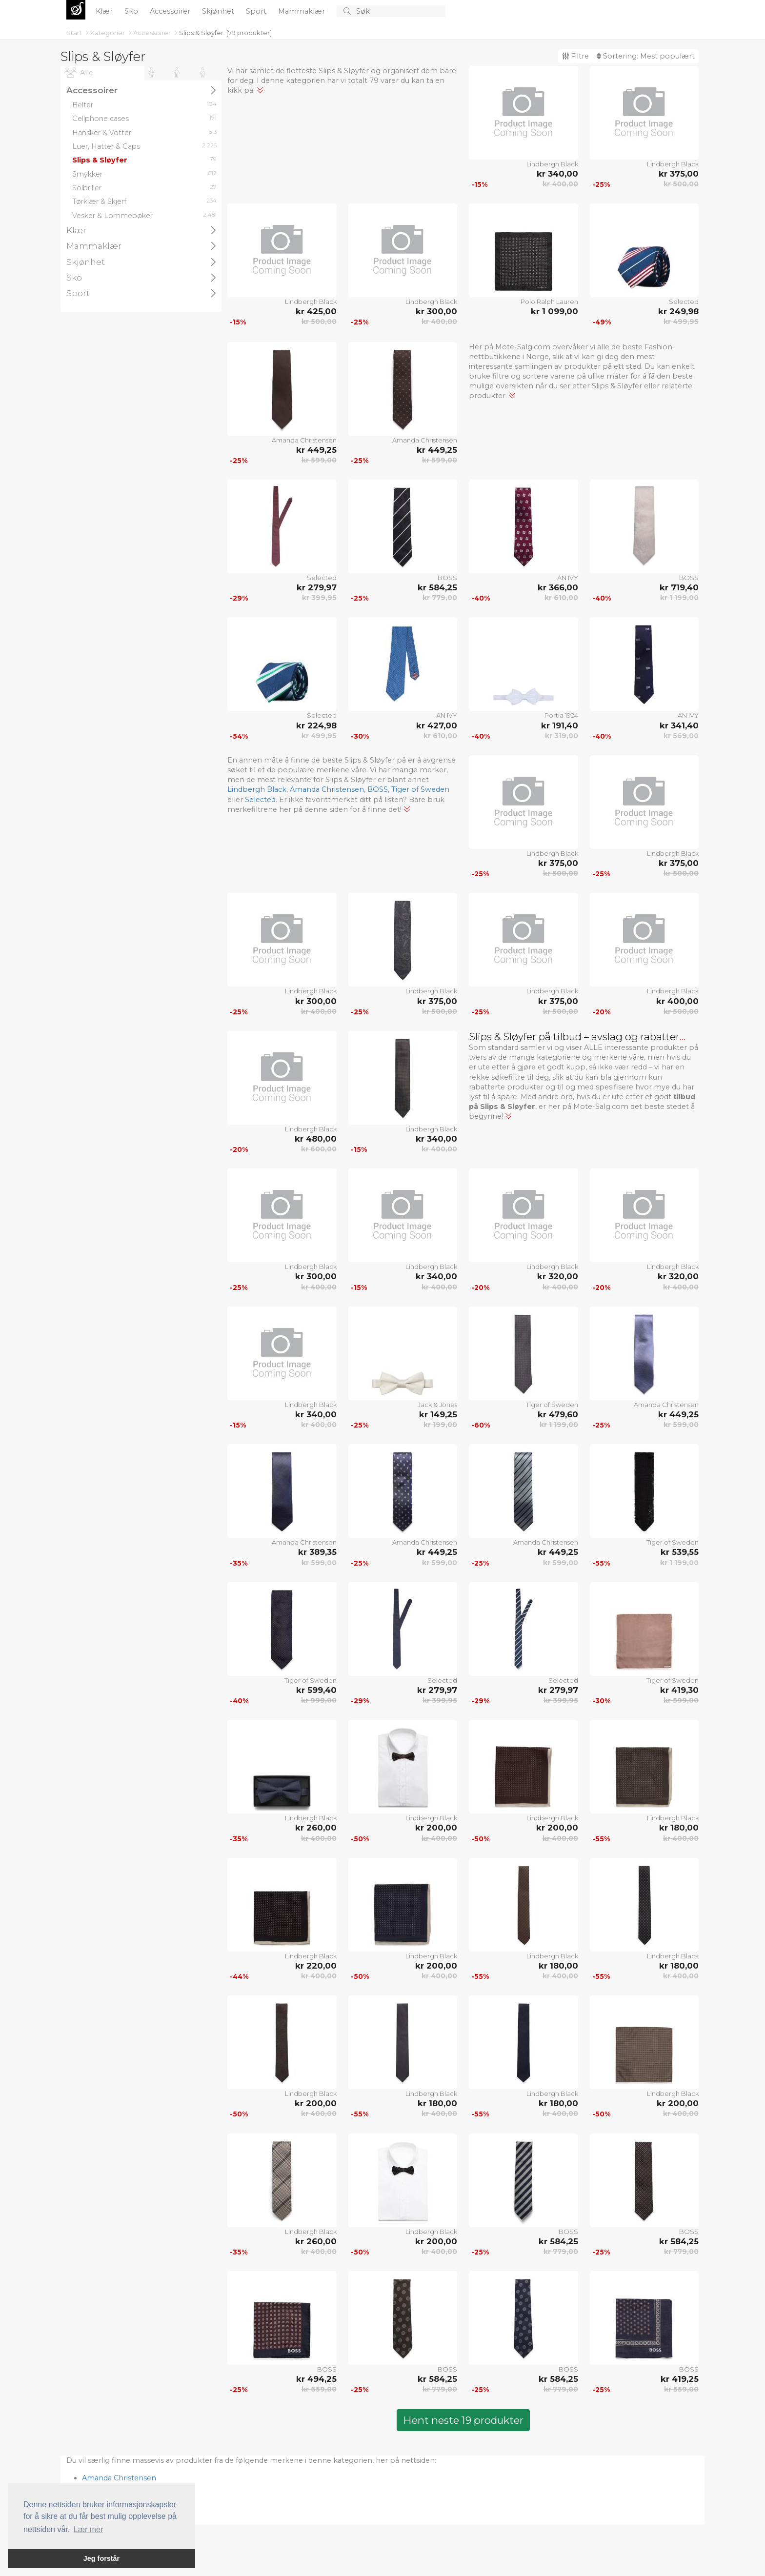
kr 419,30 (679, 1690)
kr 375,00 (679, 174)
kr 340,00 (557, 174)
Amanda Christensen (304, 440)
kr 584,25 (437, 587)
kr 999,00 (319, 1700)
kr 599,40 (316, 1690)
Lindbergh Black (552, 164)
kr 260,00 (316, 1827)
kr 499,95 (681, 321)
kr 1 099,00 (554, 311)
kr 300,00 (436, 311)
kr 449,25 (316, 450)
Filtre (575, 56)
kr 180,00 (679, 1827)
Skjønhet (219, 11)
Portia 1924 (561, 715)
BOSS (447, 578)
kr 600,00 (319, 1149)
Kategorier (108, 33)
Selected (684, 301)
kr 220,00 (316, 1966)
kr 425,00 (316, 311)
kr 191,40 (559, 725)
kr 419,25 (680, 2379)
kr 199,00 (440, 1425)
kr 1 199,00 (679, 598)
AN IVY (567, 578)
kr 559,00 (681, 2389)
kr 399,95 (319, 598)
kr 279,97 (317, 587)
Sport (257, 11)
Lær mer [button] (88, 2529)
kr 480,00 (316, 1139)
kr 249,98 (678, 311)
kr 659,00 (319, 2389)
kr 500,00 (681, 184)
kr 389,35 (317, 1552)
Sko (132, 11)
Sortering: (646, 56)
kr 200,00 (436, 1827)
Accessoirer (171, 11)
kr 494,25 (316, 2379)
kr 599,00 (319, 460)
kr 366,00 (558, 587)
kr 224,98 (316, 725)
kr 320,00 (557, 1276)
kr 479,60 (558, 1414)
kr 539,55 (680, 1552)
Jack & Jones (437, 1405)
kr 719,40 (679, 587)
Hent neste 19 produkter (463, 2420)
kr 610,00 (561, 598)
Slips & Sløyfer (201, 33)
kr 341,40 (679, 725)
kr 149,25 (438, 1414)
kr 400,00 (560, 184)
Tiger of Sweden (420, 789)
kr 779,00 (440, 598)
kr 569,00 (681, 736)
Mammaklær (302, 11)
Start (74, 33)
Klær (105, 11)
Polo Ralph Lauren (549, 301)
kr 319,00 (561, 736)
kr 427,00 (436, 725)
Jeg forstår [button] (101, 2558)
